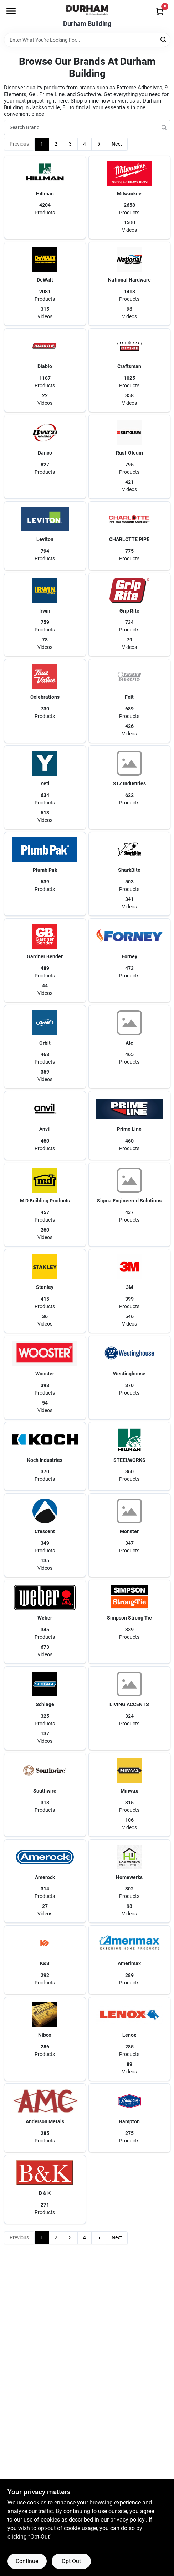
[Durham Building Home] (87, 10)
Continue (27, 2561)
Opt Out (71, 2561)
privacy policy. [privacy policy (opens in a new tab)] (128, 2519)
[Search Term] (87, 40)
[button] (45, 198)
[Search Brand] (87, 127)
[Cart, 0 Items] (159, 11)
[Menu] (11, 11)
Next (117, 144)
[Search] (164, 39)
